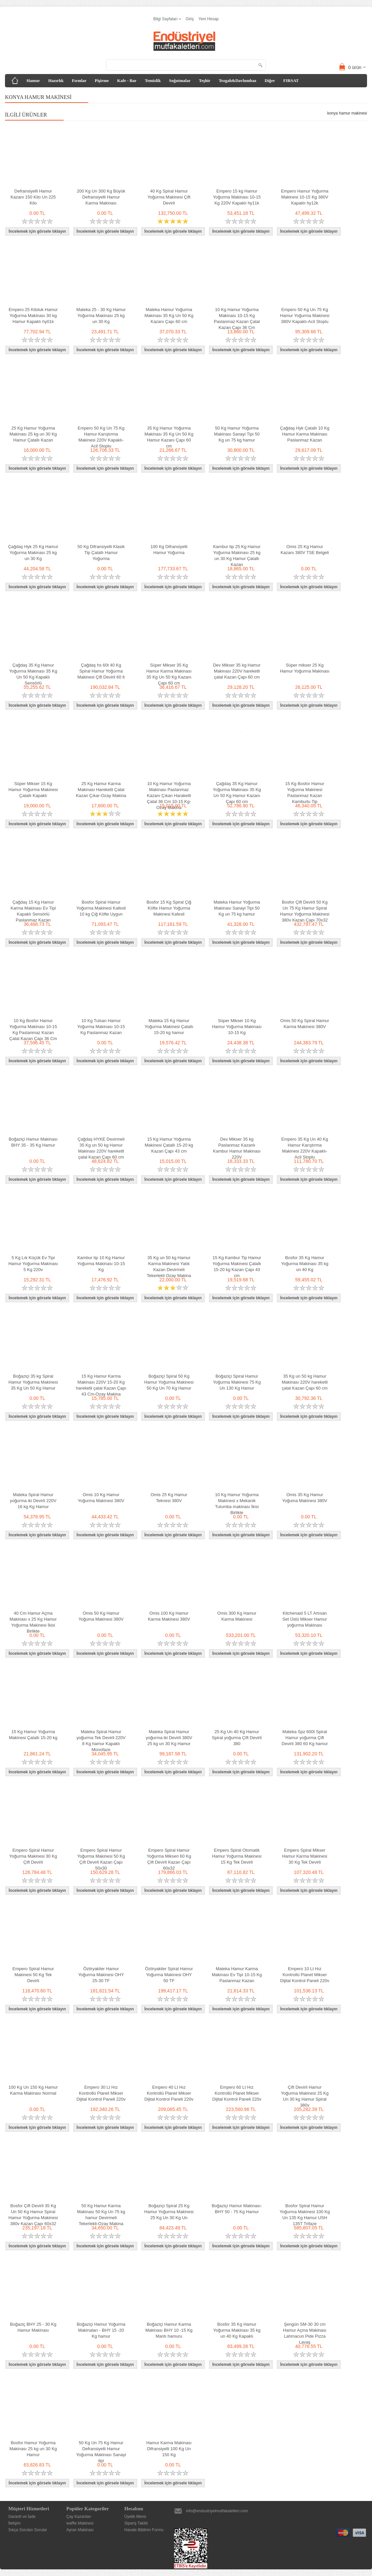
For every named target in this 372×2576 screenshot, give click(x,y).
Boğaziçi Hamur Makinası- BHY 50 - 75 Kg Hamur (237, 2208)
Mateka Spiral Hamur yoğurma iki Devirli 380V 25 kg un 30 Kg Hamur (169, 1737)
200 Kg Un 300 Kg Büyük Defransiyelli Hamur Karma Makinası (101, 197)
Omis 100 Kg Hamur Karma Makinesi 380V (169, 1616)
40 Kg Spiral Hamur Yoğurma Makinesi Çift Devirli (169, 197)
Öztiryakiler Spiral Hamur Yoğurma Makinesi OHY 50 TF (169, 1974)
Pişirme (102, 80)
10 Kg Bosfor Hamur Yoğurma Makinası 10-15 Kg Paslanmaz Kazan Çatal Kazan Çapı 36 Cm (33, 1029)
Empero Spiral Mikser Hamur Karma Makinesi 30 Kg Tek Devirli (304, 1856)
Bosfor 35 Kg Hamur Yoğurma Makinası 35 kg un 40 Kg (305, 1263)
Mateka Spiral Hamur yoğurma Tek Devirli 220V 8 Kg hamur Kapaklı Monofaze (101, 1740)
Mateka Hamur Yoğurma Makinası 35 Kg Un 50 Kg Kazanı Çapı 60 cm (169, 315)
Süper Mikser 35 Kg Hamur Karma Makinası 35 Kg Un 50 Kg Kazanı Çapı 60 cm (169, 674)
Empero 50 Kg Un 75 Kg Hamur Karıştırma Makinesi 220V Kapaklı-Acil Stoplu (101, 437)
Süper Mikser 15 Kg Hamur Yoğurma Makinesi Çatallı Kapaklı (33, 789)
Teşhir (205, 80)
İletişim (14, 2523)
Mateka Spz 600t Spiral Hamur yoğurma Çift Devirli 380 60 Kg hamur (304, 1737)
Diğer (270, 80)
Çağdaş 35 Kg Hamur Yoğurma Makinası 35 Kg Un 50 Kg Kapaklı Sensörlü (33, 674)
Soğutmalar (180, 80)
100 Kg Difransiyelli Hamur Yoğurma (169, 549)
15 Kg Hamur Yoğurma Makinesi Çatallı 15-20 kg (33, 1734)
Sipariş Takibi (136, 2523)
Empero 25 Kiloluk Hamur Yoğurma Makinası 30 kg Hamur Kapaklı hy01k (33, 315)
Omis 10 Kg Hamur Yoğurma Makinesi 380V (101, 1497)
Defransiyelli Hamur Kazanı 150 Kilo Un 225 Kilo (33, 197)
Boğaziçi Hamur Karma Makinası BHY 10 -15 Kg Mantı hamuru (168, 2330)
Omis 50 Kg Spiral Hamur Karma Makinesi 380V (304, 1023)
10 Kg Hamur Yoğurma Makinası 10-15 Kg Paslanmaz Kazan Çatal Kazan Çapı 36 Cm (237, 318)
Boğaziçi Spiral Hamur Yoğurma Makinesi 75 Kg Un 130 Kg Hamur (237, 1382)
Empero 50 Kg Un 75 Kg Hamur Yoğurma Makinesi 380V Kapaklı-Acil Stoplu (305, 315)
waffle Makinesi (79, 2523)
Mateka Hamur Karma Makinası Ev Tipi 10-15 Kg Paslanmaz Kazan (237, 1974)
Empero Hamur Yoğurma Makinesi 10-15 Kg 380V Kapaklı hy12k (304, 197)
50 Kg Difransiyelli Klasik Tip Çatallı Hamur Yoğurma (101, 552)
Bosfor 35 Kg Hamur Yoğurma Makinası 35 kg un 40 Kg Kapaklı (237, 2330)
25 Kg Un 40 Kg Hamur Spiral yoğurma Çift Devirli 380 (237, 1737)
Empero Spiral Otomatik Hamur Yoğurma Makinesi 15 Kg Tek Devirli (237, 1856)
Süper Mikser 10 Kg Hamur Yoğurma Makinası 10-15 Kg (237, 1026)
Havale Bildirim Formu (143, 2530)
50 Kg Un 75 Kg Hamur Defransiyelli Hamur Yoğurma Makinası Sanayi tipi (101, 2451)
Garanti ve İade (21, 2516)
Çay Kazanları (78, 2516)
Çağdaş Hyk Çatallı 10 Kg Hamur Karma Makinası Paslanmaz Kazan (305, 434)
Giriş (190, 19)
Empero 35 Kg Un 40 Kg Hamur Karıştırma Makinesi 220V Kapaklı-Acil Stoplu (304, 1148)
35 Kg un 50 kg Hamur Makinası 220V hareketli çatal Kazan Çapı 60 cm (305, 1382)
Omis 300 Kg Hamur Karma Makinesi (236, 1616)
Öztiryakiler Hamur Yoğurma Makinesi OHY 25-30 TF (101, 1974)
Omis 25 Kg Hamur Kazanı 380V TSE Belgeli (304, 549)
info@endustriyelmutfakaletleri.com (217, 2511)
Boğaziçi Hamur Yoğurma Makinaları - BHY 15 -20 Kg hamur (101, 2330)
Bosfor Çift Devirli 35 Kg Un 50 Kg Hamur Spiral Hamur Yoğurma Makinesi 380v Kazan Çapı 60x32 (33, 2214)
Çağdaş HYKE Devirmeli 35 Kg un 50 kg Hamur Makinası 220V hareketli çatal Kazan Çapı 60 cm (101, 1148)
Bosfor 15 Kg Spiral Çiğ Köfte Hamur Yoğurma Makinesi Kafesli (169, 908)
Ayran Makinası (79, 2530)
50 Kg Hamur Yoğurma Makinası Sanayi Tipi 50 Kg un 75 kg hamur (237, 434)
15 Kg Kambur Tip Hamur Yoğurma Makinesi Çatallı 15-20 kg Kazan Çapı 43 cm (237, 1266)
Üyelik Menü (135, 2516)
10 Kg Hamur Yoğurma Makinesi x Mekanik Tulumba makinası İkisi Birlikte (237, 1503)
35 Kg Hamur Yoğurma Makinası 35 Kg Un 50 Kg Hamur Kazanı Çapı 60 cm (169, 437)
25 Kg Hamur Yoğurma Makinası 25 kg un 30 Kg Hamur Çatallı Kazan (33, 434)
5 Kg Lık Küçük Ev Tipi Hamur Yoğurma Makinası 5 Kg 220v (33, 1263)
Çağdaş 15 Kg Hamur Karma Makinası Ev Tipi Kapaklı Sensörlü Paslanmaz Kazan (33, 911)
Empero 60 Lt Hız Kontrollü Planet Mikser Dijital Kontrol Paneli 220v (236, 2093)
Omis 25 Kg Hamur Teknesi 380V (169, 1497)
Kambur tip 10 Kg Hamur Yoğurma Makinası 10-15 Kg (101, 1263)
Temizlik (153, 80)
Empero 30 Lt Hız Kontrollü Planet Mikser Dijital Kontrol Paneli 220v (101, 2093)
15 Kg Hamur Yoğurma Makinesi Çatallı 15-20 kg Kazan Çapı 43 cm (169, 1145)
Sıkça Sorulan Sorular (27, 2530)
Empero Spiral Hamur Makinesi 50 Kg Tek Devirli (33, 1974)
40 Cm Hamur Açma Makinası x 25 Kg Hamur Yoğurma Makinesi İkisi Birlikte (33, 1622)
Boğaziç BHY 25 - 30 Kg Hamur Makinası (33, 2327)
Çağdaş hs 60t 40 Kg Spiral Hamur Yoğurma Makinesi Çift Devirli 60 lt (101, 671)
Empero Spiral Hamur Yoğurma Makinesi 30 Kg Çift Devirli (33, 1856)
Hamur (33, 80)
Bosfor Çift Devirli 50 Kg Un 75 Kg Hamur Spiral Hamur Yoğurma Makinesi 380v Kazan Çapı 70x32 (305, 911)
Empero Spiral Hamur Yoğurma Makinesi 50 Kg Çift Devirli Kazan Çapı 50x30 (101, 1859)
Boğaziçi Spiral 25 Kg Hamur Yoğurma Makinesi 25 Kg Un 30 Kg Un (169, 2211)
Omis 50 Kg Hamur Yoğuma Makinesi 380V (101, 1616)
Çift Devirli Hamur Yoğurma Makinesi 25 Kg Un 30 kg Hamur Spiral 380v (305, 2096)
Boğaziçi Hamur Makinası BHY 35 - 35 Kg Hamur (33, 1142)
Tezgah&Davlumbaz (238, 80)
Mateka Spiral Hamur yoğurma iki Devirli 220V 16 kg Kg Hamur (33, 1500)
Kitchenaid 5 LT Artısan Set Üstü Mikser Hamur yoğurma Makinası (304, 1619)
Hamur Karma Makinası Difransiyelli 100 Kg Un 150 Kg (169, 2448)
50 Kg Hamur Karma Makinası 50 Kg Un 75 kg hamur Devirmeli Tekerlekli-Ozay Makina (101, 2214)
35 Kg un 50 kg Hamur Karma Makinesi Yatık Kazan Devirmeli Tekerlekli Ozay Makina (169, 1266)
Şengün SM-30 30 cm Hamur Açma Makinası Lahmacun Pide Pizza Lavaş (305, 2333)
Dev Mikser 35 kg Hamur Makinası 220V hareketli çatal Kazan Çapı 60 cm (237, 671)
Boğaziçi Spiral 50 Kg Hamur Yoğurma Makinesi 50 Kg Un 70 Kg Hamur (169, 1382)
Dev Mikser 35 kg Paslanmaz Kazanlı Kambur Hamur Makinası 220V (237, 1148)
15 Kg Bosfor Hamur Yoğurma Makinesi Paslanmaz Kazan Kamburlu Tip (304, 792)
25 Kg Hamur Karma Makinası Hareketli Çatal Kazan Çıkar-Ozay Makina (101, 789)
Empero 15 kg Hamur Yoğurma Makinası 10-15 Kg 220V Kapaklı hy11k (237, 197)
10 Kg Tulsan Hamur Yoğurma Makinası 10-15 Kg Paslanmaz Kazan (101, 1026)
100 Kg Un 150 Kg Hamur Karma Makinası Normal (33, 2090)
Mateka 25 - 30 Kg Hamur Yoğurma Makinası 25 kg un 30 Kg (101, 315)
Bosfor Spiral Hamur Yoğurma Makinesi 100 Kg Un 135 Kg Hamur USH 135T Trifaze (304, 2214)
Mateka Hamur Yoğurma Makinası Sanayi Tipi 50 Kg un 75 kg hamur (237, 908)
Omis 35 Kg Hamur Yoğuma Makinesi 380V (304, 1497)
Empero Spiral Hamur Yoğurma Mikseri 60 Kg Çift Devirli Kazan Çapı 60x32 (169, 1859)
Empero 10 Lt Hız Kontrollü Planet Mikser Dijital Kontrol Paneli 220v (304, 1974)
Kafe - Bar (126, 80)
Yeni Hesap (209, 19)
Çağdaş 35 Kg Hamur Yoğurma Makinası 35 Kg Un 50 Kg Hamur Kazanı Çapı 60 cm (237, 792)
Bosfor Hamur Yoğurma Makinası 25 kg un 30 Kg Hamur (33, 2448)
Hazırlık (55, 80)
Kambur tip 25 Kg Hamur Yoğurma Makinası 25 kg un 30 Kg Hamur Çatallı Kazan (237, 555)
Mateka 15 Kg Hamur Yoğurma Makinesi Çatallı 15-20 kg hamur (169, 1026)
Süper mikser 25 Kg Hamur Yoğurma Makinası (305, 668)
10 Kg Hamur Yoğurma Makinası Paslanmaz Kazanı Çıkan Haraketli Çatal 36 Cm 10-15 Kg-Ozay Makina (169, 795)
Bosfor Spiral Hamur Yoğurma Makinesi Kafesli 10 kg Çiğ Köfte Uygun (101, 908)
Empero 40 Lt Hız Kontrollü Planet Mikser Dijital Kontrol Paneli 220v (168, 2093)
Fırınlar (79, 80)
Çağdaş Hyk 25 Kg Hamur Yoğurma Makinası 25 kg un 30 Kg (33, 552)
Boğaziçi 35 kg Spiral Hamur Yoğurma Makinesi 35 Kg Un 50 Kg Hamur (33, 1382)
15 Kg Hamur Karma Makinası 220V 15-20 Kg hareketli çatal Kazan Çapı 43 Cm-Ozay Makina (101, 1385)
